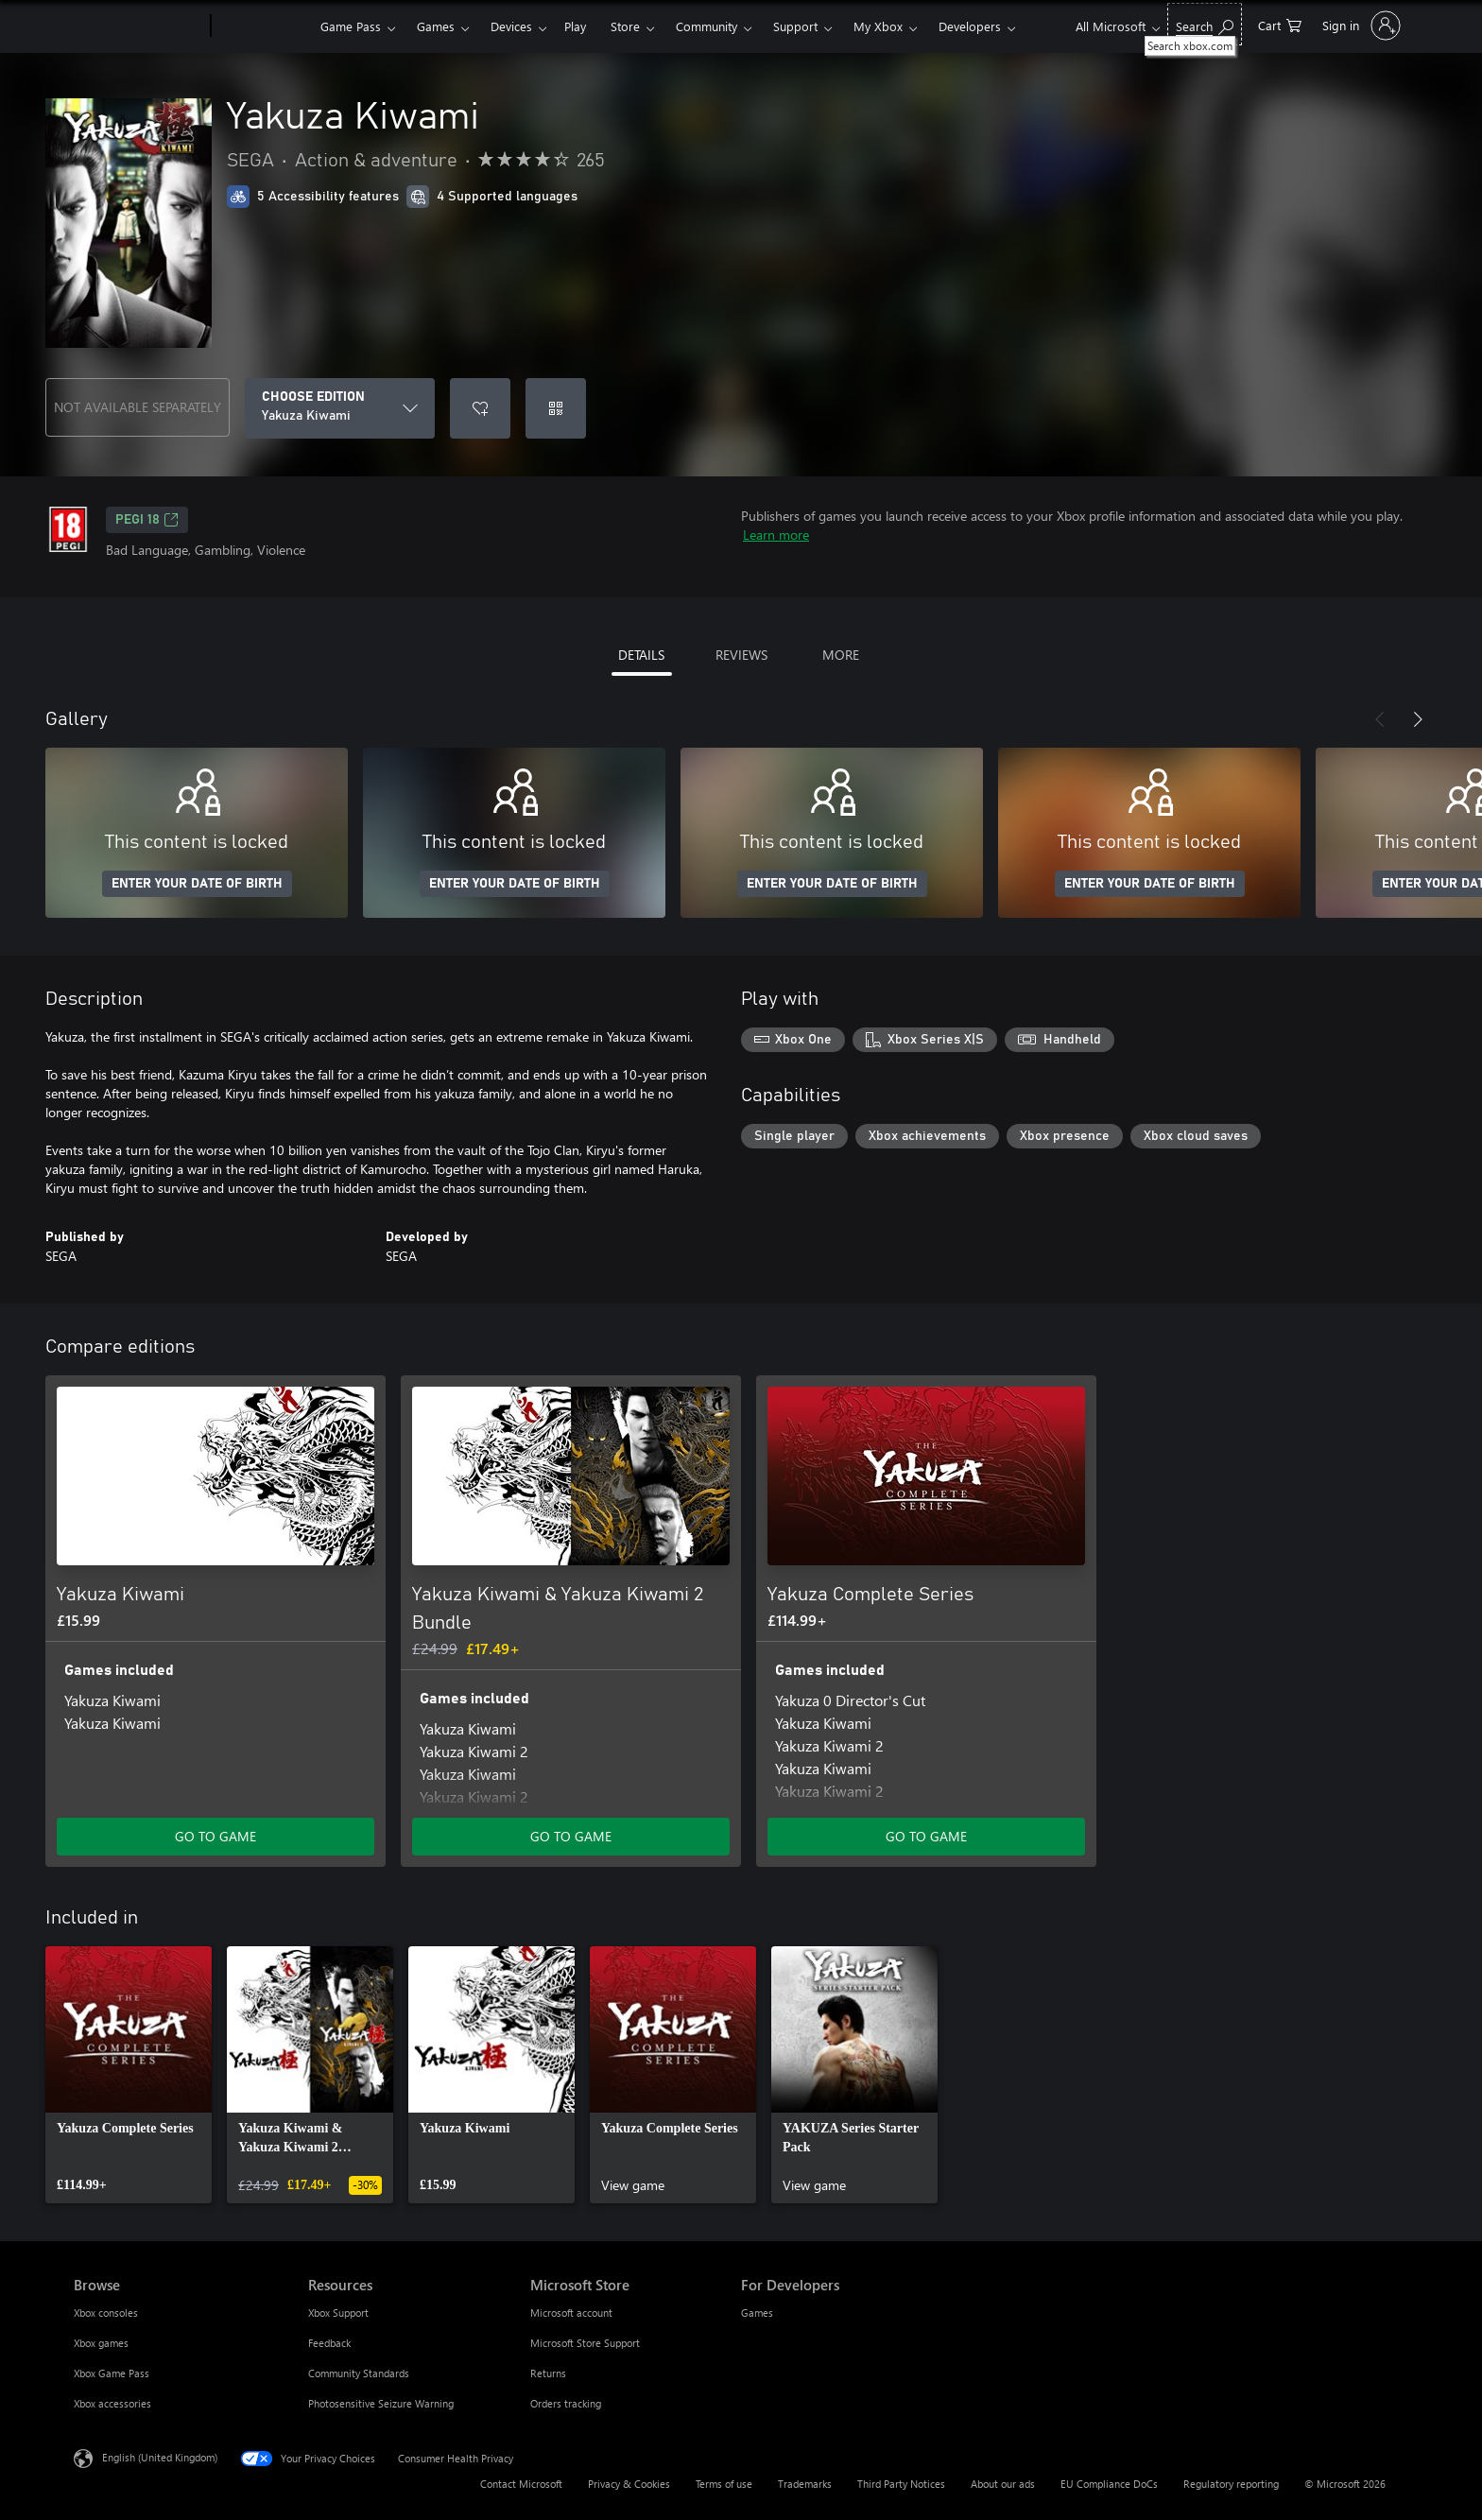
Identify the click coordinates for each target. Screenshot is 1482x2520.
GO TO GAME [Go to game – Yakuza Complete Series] (926, 1836)
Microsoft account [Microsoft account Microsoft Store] (571, 2312)
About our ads (1003, 2483)
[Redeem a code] (556, 408)
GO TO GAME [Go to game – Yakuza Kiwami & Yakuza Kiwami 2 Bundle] (571, 1836)
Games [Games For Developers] (757, 2312)
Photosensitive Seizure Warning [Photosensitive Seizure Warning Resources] (381, 2403)
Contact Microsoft (521, 2483)
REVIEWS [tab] (741, 655)
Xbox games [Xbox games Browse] (101, 2343)
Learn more (776, 535)
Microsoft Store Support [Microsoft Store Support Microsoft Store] (585, 2343)
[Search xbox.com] (1204, 24)
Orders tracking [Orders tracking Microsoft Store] (565, 2403)
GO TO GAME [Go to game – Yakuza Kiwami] (215, 1836)
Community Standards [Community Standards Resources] (358, 2373)
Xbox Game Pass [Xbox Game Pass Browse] (111, 2373)
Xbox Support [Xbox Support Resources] (338, 2312)
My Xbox (878, 26)
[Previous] (1380, 719)
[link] (128, 2074)
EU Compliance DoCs (1109, 2483)
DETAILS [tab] (641, 655)
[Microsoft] (138, 26)
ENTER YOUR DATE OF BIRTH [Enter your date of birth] (197, 883)
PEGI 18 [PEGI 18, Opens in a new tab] (147, 519)
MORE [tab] (840, 655)
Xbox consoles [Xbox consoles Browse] (106, 2312)
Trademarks (805, 2483)
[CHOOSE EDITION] (340, 408)
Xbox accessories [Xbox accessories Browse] (112, 2403)
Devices (511, 26)
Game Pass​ (350, 26)
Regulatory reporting (1231, 2483)
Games (436, 26)
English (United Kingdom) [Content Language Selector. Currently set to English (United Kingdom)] (159, 2457)
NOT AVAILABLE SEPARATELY (137, 407)
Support (795, 26)
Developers (970, 26)
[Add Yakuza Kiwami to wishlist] (480, 408)
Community (706, 26)
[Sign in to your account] (1359, 25)
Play (575, 26)
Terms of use (724, 2483)
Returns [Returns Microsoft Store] (548, 2373)
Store (625, 26)
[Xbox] (263, 26)
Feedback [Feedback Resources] (329, 2343)
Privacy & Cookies (629, 2483)
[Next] (1418, 719)
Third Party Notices (901, 2483)
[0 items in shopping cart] (1279, 24)
